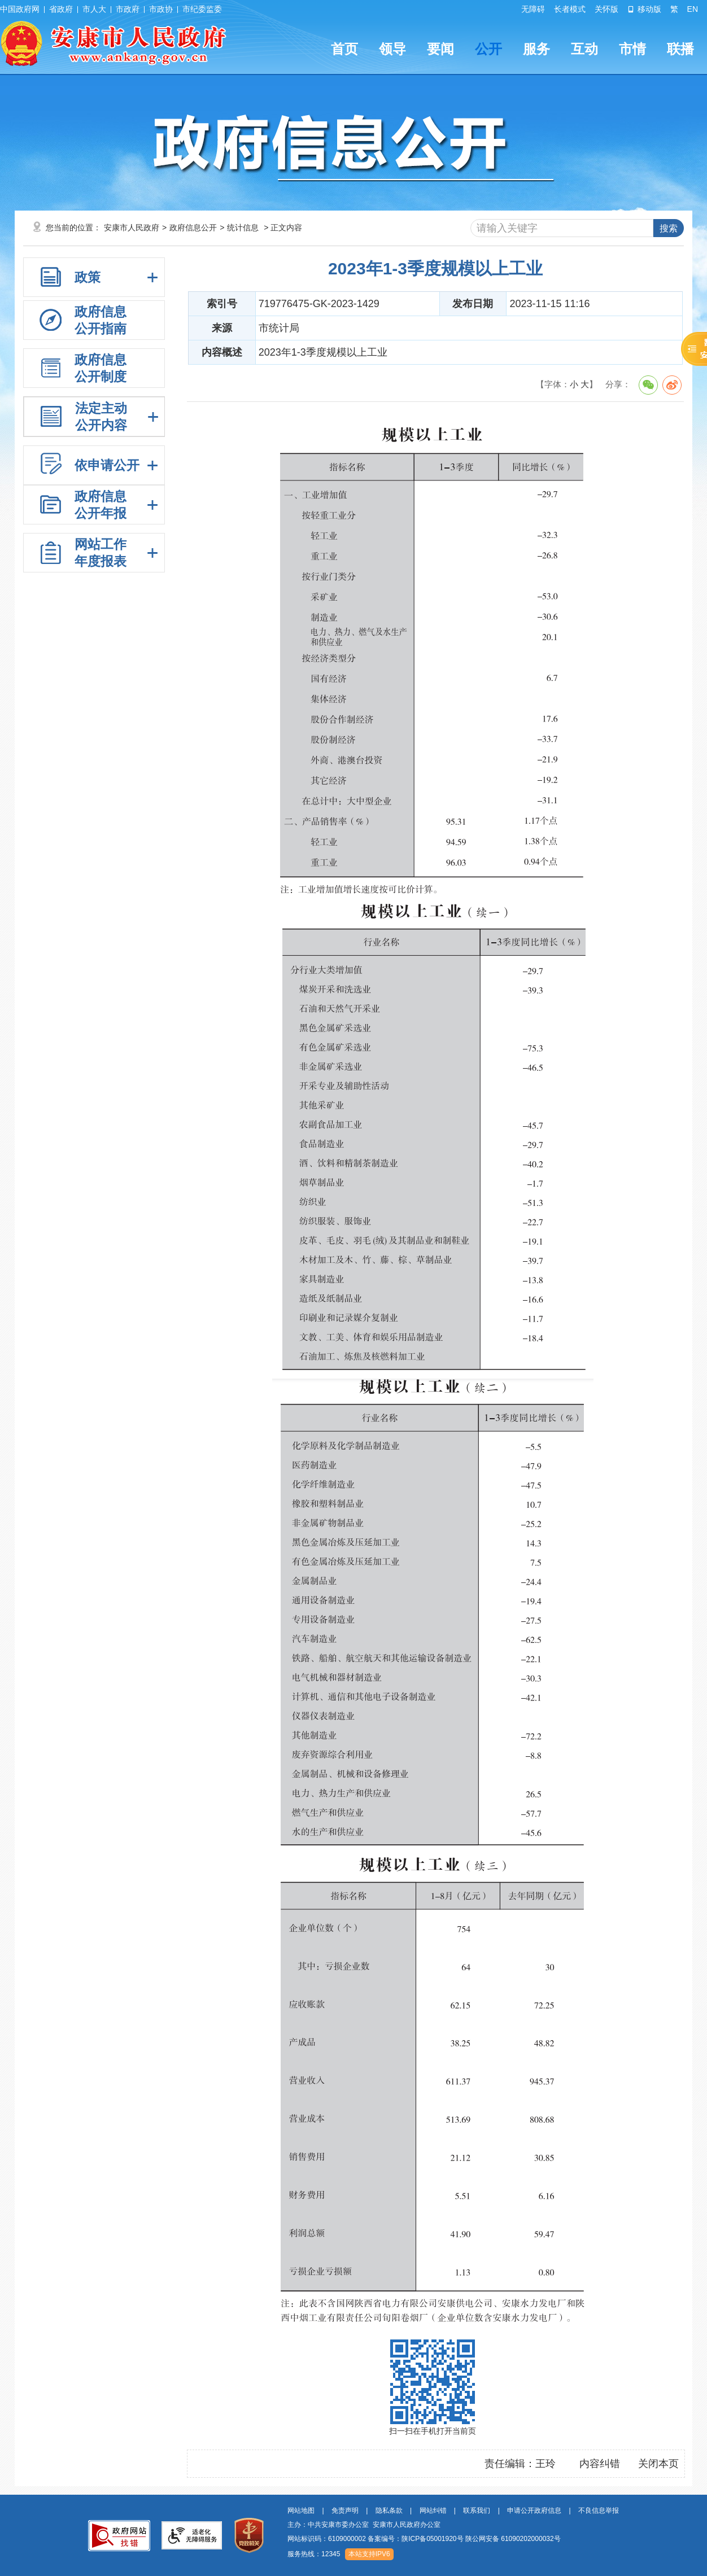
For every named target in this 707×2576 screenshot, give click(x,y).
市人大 (94, 9)
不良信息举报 (598, 2510)
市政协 (161, 9)
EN (692, 9)
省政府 (61, 9)
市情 (632, 48)
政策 (88, 277)
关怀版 (606, 9)
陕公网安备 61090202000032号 (513, 2539)
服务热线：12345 (313, 2554)
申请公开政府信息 (534, 2510)
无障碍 (533, 9)
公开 (488, 48)
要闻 (440, 48)
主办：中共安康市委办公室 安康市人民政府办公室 (363, 2525)
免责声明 (345, 2510)
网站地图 (301, 2510)
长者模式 (570, 9)
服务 (536, 48)
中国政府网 (20, 9)
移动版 (644, 9)
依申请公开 (107, 465)
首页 (344, 48)
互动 (584, 48)
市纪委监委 (202, 9)
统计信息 (243, 227)
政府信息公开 (193, 227)
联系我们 (476, 2510)
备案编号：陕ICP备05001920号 (415, 2539)
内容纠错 (599, 2463)
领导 (392, 48)
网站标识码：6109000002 (424, 2539)
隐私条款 (389, 2510)
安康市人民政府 (131, 227)
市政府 (127, 9)
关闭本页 (658, 2463)
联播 (680, 48)
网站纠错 (433, 2510)
